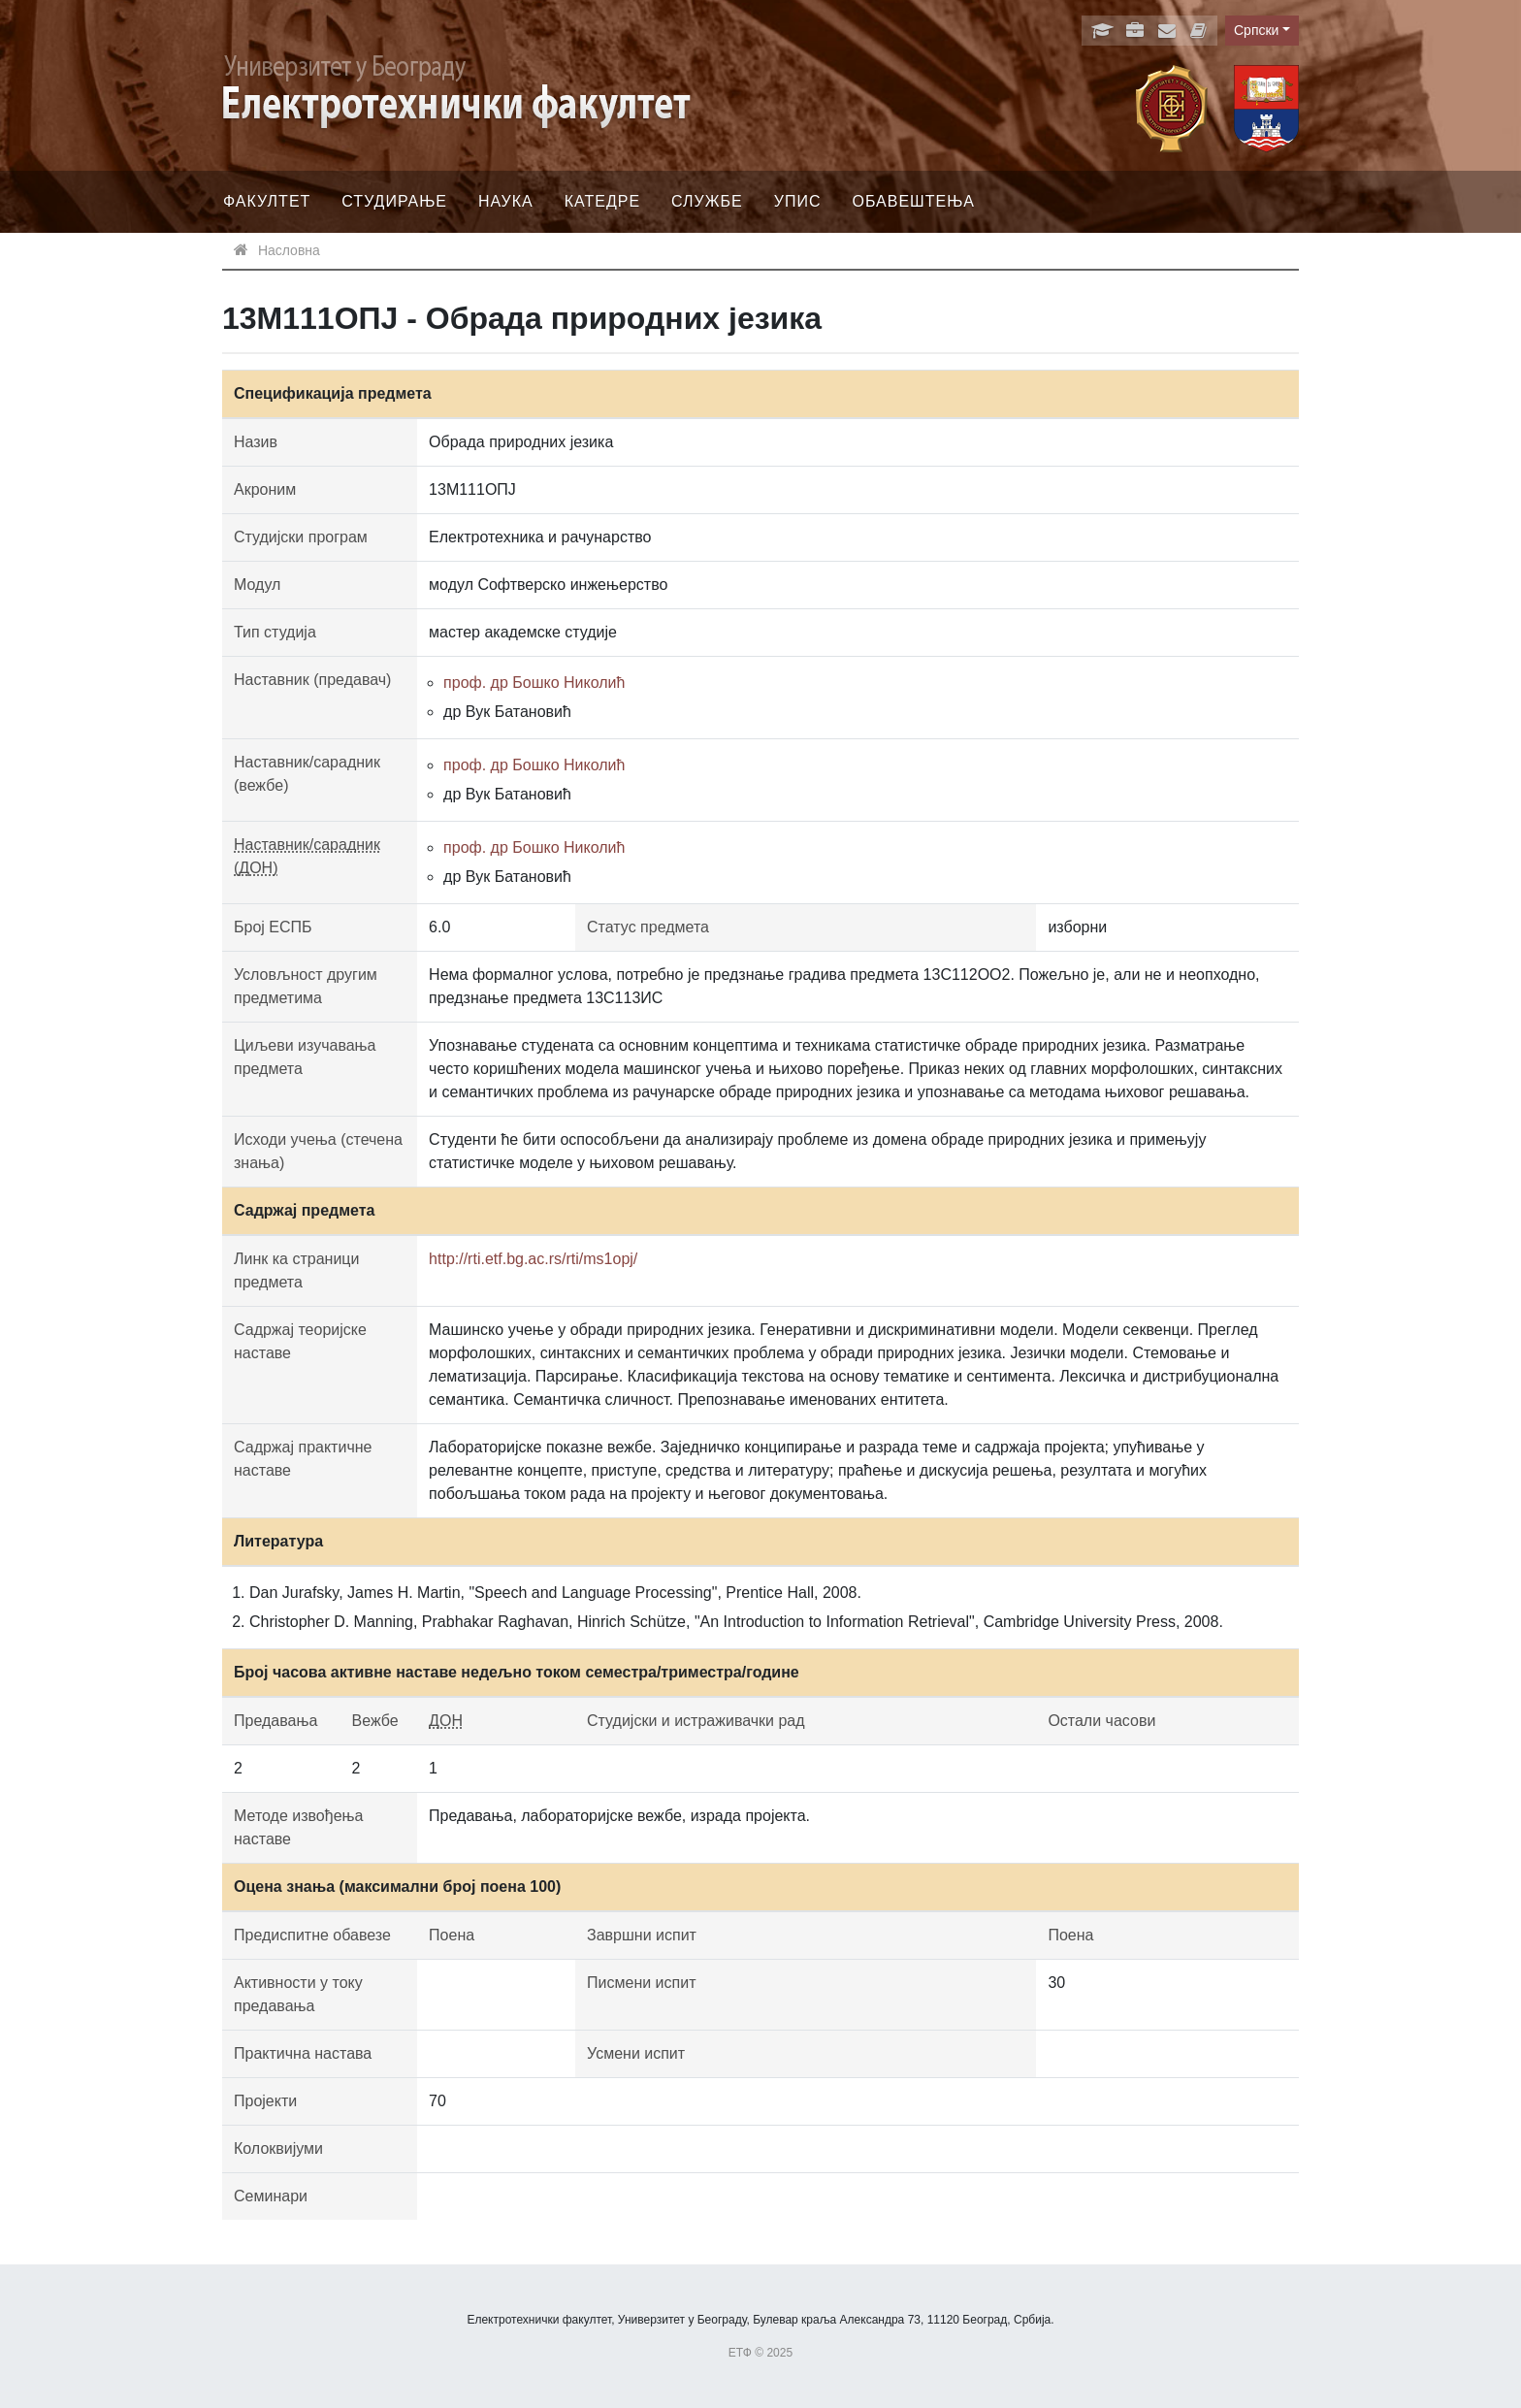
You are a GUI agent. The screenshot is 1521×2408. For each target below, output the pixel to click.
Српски (1256, 30)
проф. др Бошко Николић (534, 682)
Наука (506, 201)
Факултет (266, 201)
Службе (707, 201)
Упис (798, 201)
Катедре (602, 201)
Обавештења (913, 201)
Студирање (394, 201)
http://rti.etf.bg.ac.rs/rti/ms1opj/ (533, 1259)
